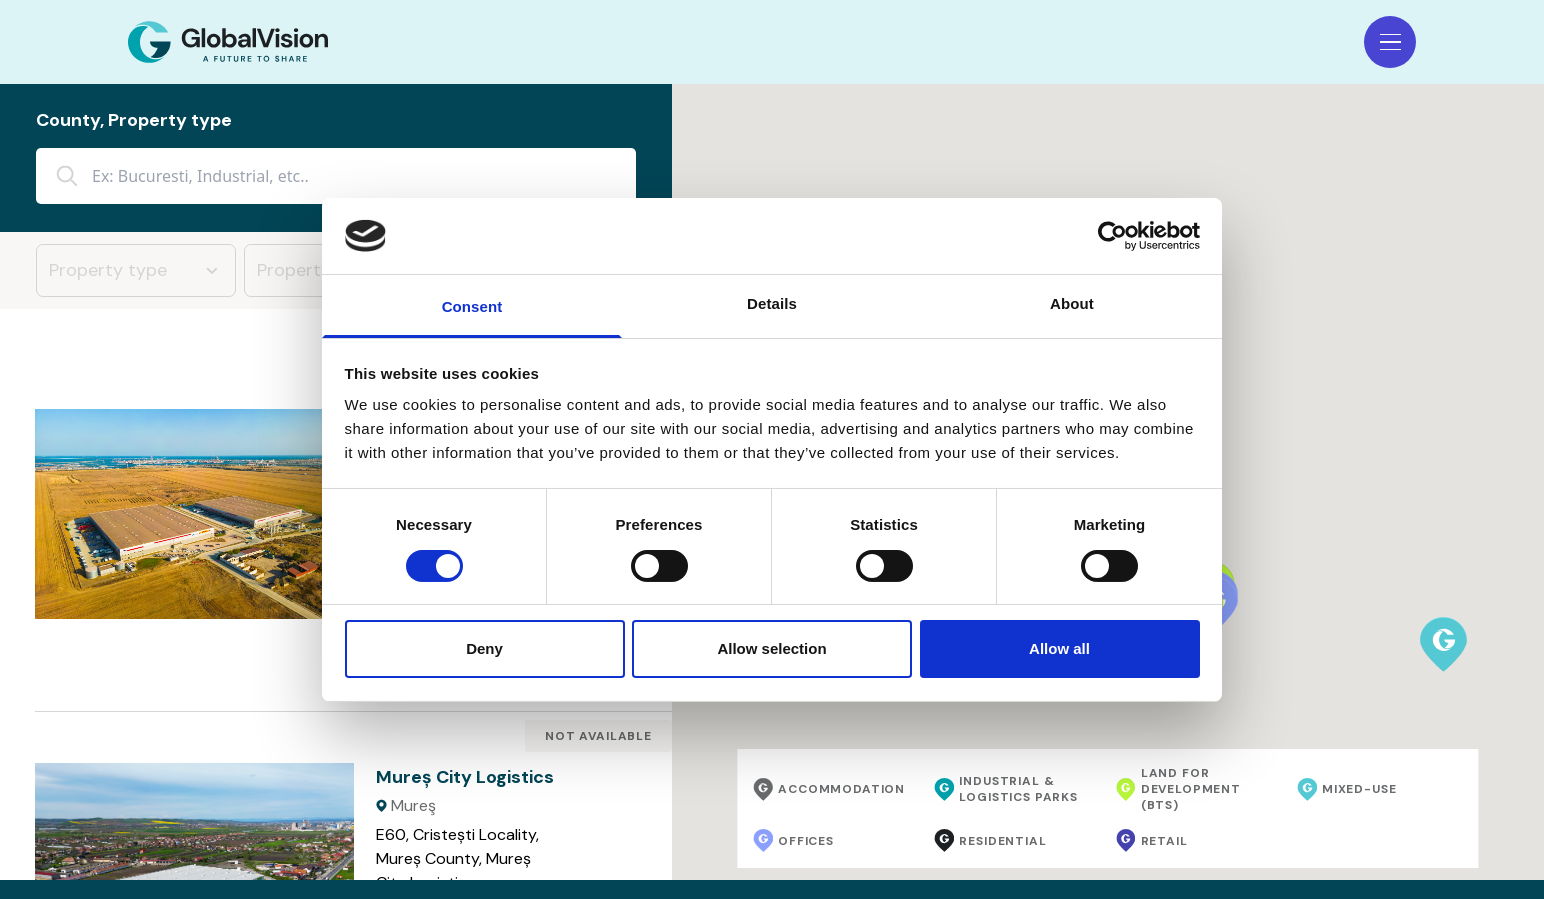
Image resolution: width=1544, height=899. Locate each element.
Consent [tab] (472, 306)
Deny (484, 648)
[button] (1443, 644)
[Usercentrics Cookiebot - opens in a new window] (1112, 236)
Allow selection (771, 648)
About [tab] (1072, 303)
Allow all (1059, 648)
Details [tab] (772, 303)
